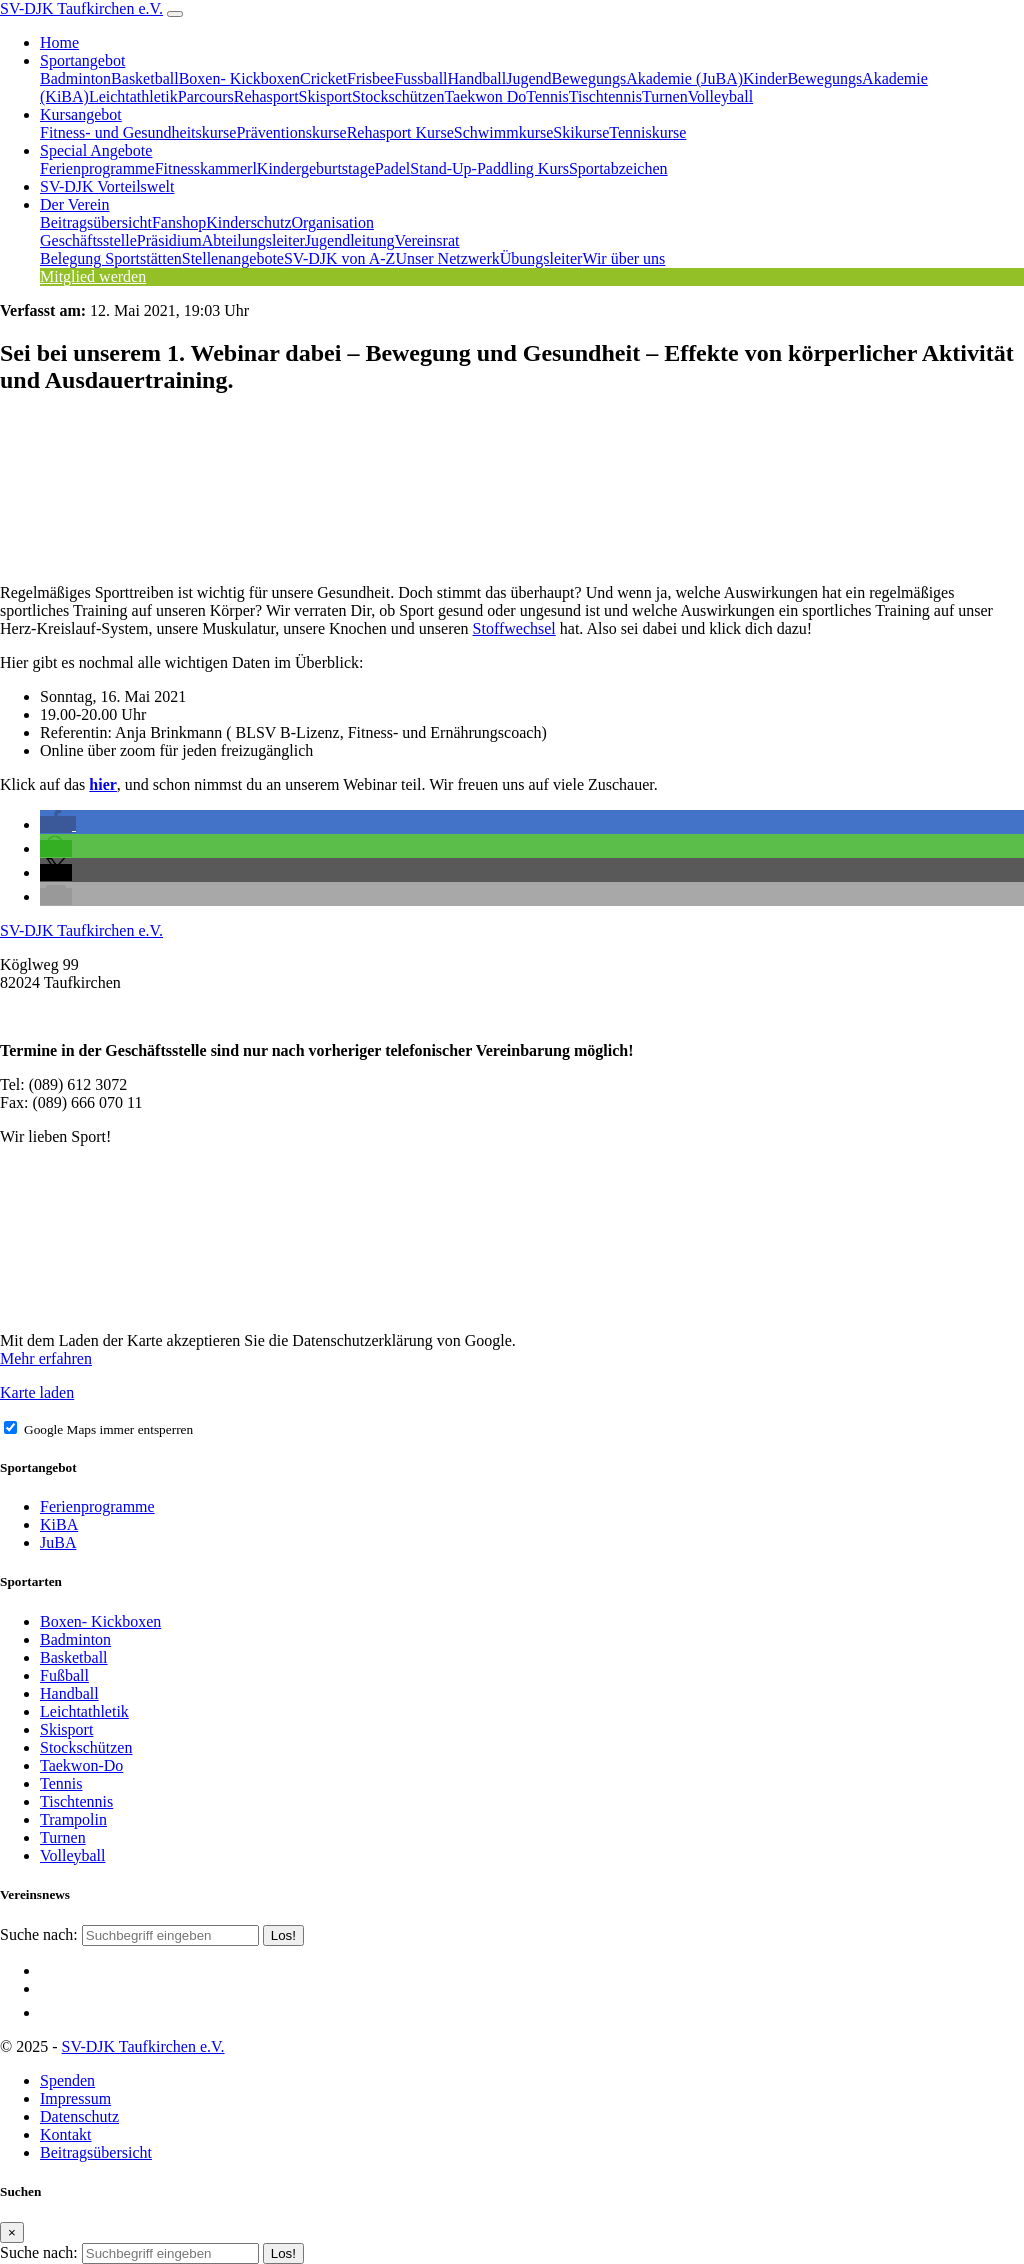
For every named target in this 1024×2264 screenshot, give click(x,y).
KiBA (59, 1524)
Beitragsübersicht (96, 222)
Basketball (145, 78)
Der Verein (74, 204)
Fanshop (179, 222)
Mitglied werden (93, 276)
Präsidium (169, 240)
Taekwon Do (485, 96)
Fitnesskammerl (206, 168)
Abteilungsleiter (253, 240)
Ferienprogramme (97, 168)
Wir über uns (623, 258)
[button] (58, 824)
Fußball (64, 1675)
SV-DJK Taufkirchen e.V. (81, 8)
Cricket (323, 78)
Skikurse (581, 132)
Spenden (67, 2080)
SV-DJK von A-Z (339, 258)
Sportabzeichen (618, 168)
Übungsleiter (541, 258)
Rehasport (266, 96)
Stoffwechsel (514, 628)
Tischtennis (605, 96)
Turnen (665, 96)
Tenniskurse (647, 132)
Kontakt (66, 2134)
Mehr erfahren (46, 1358)
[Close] (12, 2232)
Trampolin (73, 1819)
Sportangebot (82, 60)
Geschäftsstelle (88, 240)
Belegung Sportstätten (111, 258)
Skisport (325, 96)
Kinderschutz (248, 222)
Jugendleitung (350, 240)
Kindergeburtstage (316, 168)
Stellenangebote (233, 258)
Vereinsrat (427, 240)
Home (59, 42)
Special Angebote (96, 150)
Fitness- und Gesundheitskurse (138, 132)
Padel (393, 168)
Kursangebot (81, 114)
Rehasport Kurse (400, 132)
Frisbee (370, 78)
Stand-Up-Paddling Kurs (489, 168)
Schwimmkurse (504, 132)
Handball (477, 78)
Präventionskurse (291, 132)
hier (103, 784)
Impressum (75, 2098)
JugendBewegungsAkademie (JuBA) (624, 78)
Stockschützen (398, 96)
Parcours (206, 96)
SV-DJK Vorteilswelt (107, 186)
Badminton (75, 78)
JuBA (58, 1542)
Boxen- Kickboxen (239, 78)
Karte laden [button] (37, 1392)
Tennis (547, 96)
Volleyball (720, 96)
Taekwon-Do (81, 1765)
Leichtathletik (133, 96)
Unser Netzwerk (447, 258)
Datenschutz (79, 2116)
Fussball (420, 78)
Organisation (333, 222)
